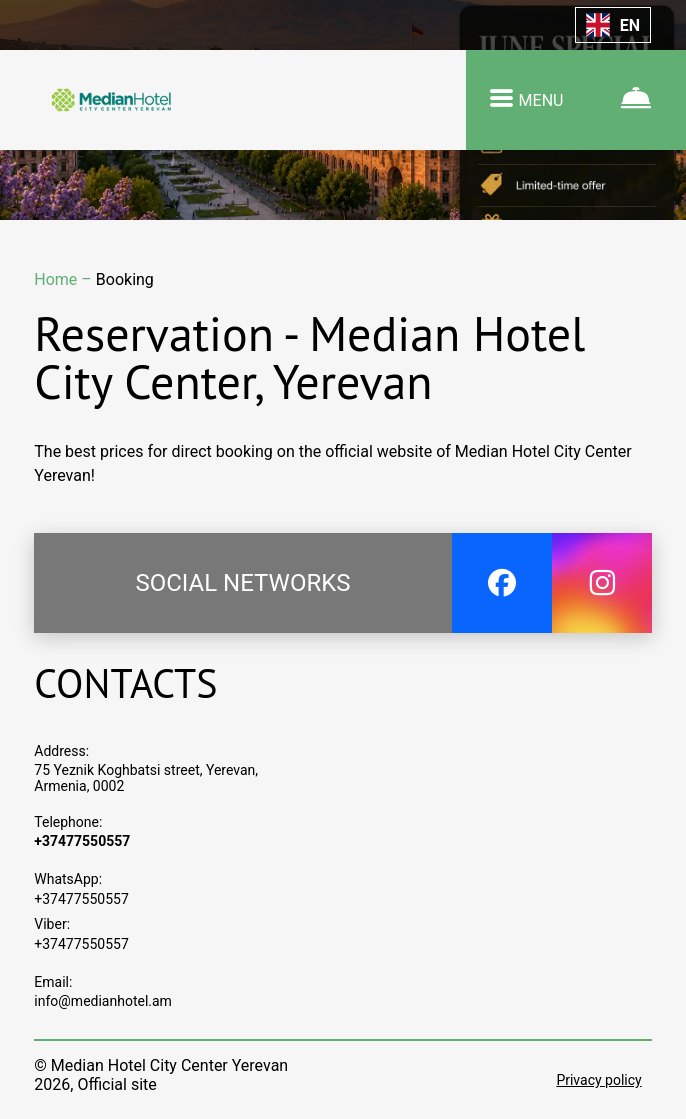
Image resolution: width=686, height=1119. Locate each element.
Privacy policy (598, 1080)
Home (57, 279)
